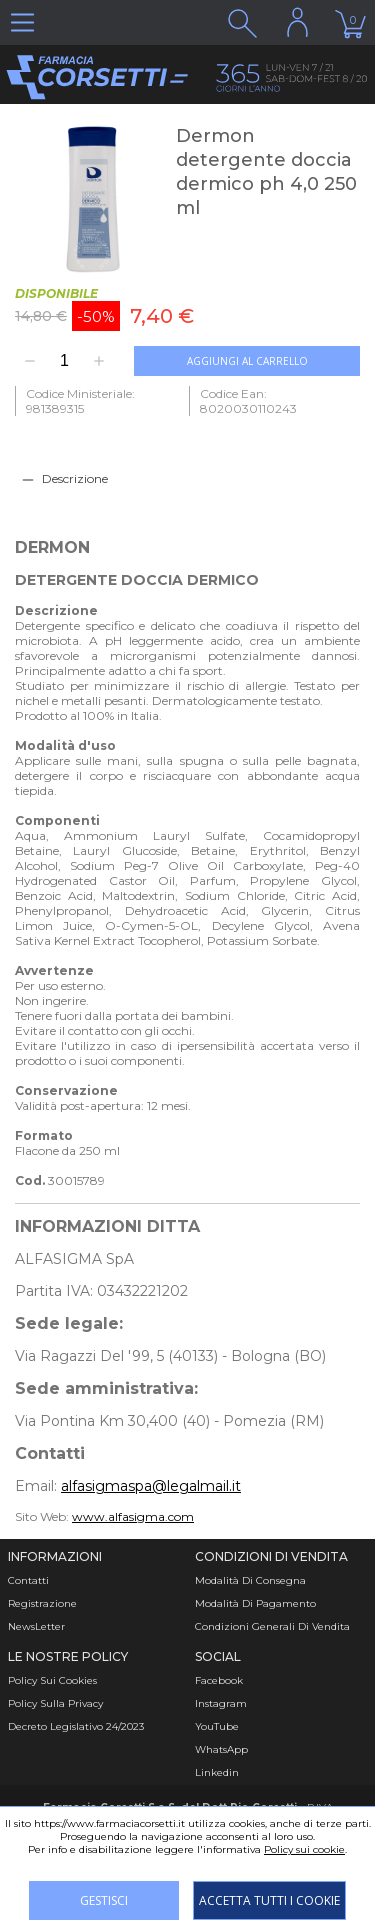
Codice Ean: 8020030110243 (248, 401)
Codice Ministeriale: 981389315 (80, 401)
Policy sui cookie (304, 1849)
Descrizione (75, 478)
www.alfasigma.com (133, 1516)
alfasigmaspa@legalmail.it (151, 1486)
